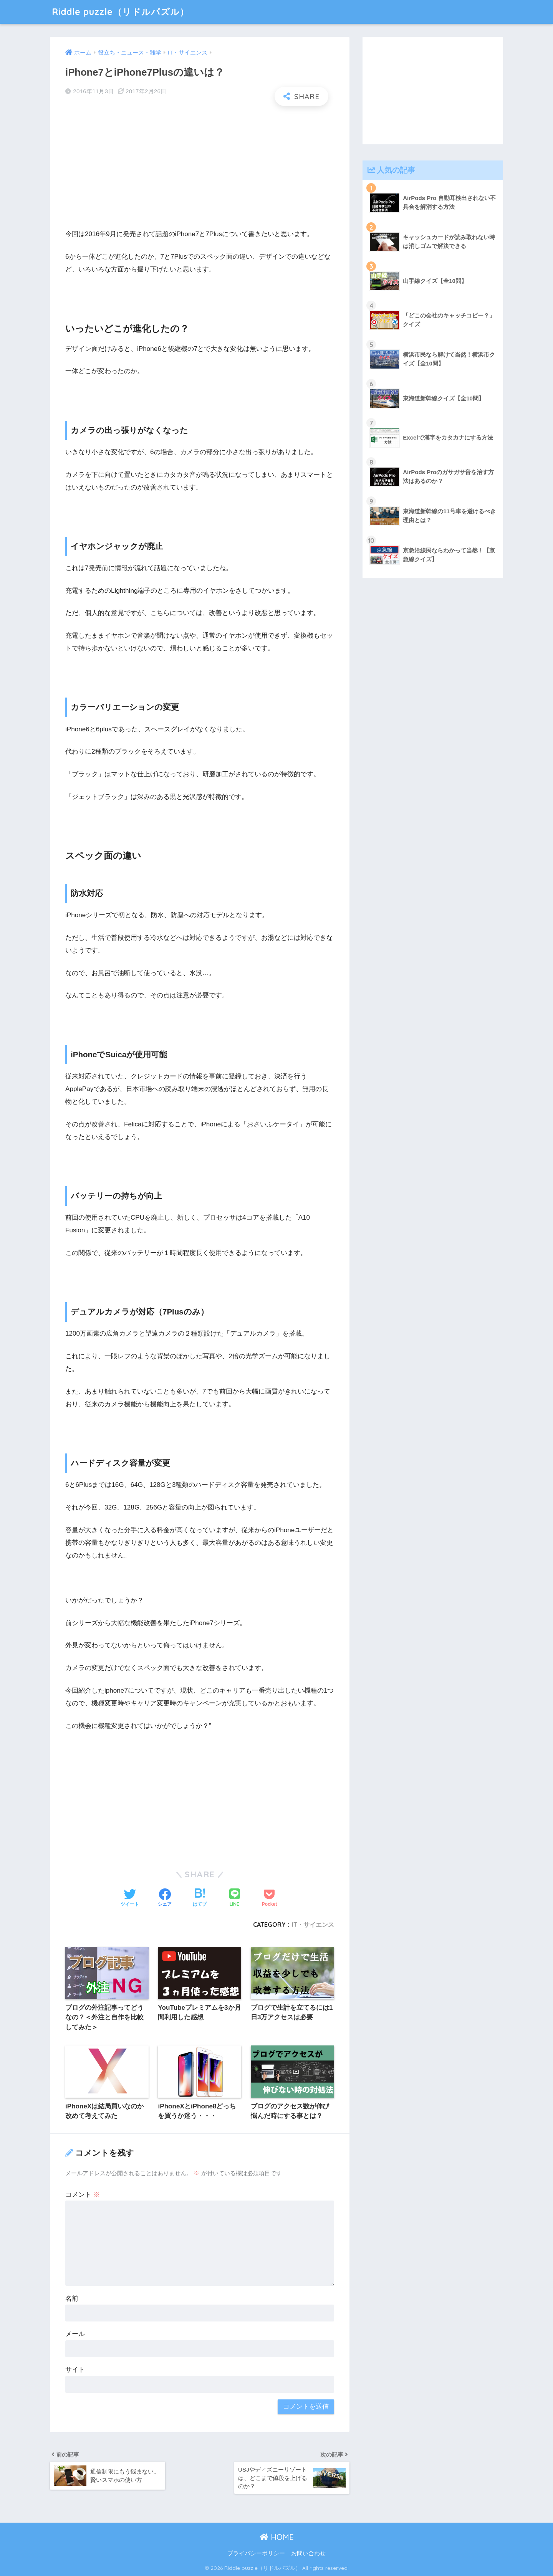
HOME (277, 2537)
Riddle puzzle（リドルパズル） (120, 11)
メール (75, 2334)
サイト (75, 2369)
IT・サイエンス (313, 1924)
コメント (82, 2194)
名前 (71, 2298)
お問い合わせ (308, 2554)
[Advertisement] (199, 167)
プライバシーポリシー (256, 2554)
